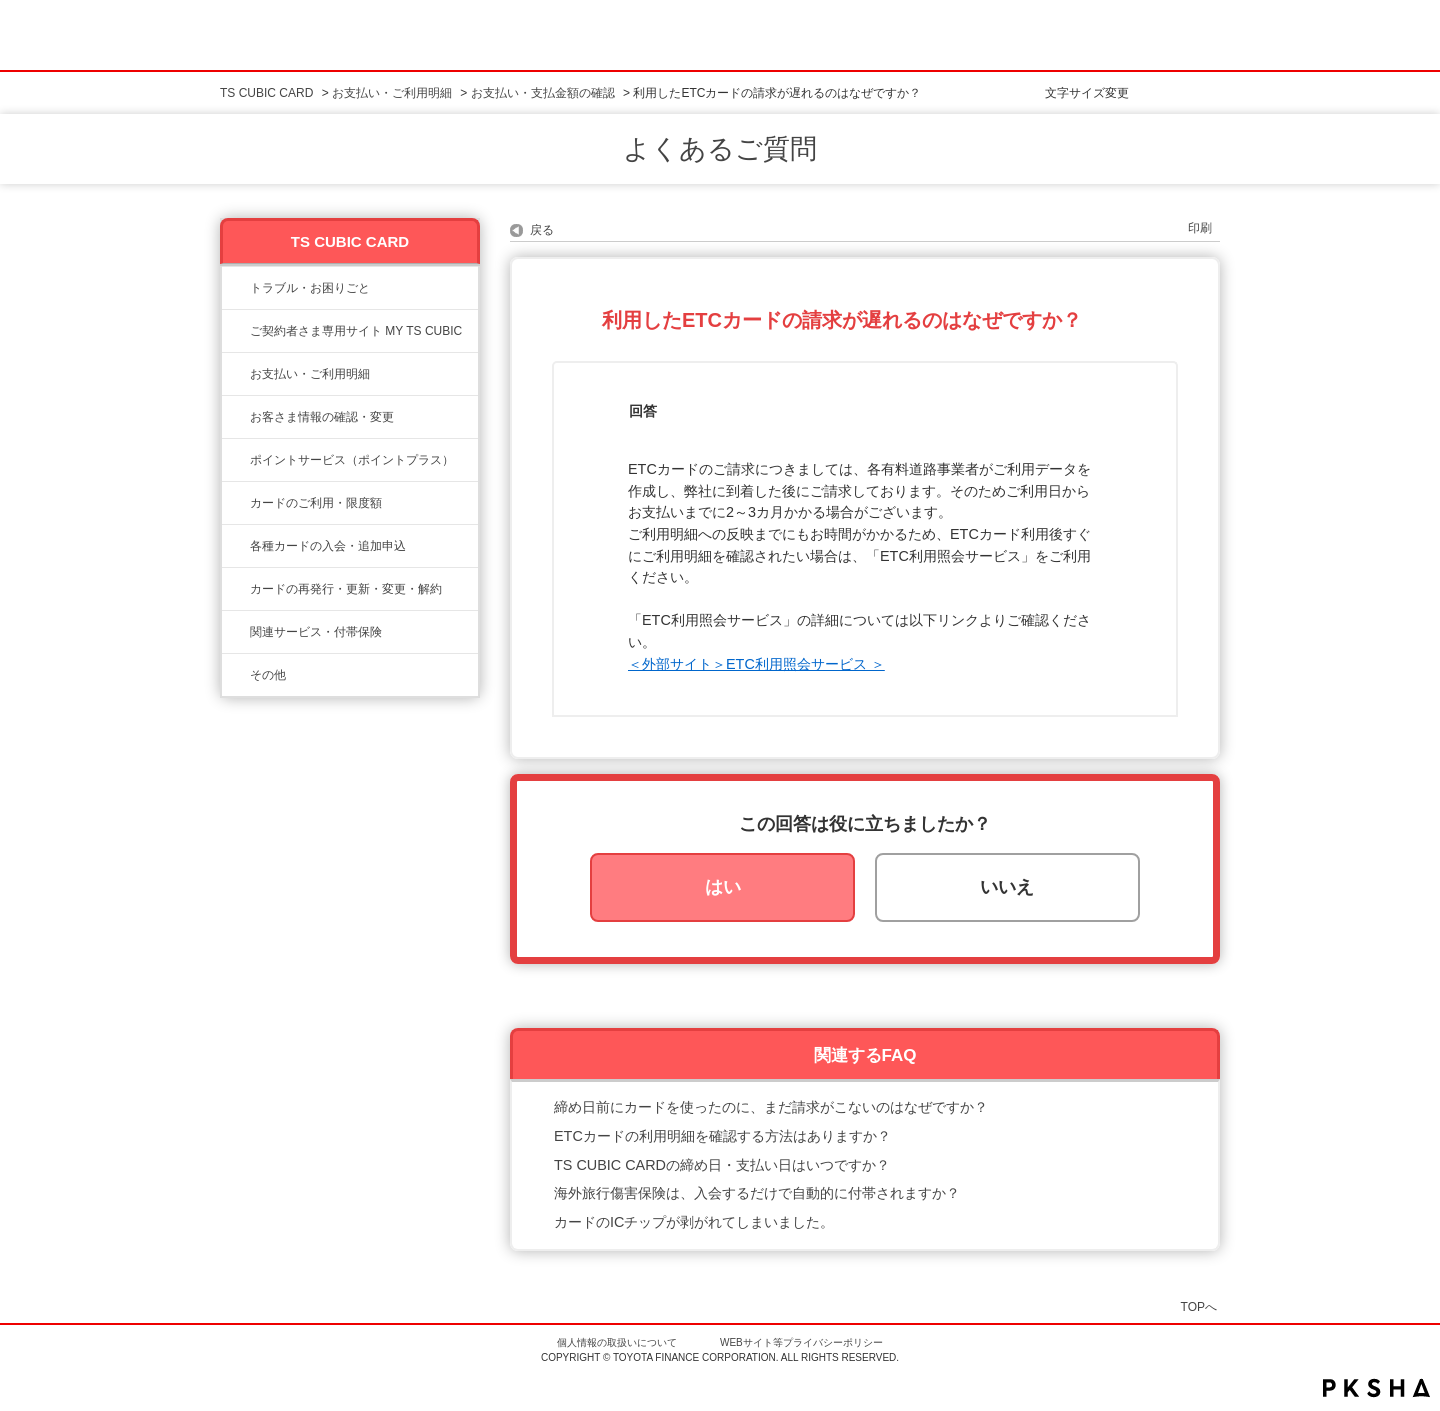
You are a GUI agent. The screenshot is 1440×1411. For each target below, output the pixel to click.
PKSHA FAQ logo (1376, 1388)
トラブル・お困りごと (310, 288)
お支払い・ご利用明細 (392, 93)
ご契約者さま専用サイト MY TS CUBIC (356, 331)
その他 (268, 675)
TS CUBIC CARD (266, 93)
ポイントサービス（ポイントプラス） (352, 460)
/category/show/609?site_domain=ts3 (236, 589)
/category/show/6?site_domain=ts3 (236, 546)
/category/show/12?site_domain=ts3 (236, 460)
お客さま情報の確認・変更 (322, 417)
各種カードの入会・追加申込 (328, 546)
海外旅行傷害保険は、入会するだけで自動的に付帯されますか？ (757, 1193)
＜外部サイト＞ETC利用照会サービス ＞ (756, 664)
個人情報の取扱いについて (617, 1342)
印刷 (1200, 228)
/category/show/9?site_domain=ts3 (236, 417)
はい (723, 887)
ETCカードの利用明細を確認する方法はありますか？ (722, 1136)
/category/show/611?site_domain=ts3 (236, 675)
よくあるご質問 (720, 149)
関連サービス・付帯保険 (316, 632)
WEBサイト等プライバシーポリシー (801, 1342)
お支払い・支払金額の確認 (543, 93)
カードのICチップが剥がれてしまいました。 (694, 1222)
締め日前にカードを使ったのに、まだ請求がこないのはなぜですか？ (771, 1107)
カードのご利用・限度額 (316, 503)
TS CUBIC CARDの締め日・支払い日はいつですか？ (722, 1165)
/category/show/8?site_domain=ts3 (236, 503)
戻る (542, 230)
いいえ (1007, 887)
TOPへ (1199, 1306)
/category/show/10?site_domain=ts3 (236, 331)
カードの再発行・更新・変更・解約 (346, 589)
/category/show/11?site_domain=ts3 (236, 288)
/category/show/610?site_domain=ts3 (236, 632)
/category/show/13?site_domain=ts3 (236, 374)
